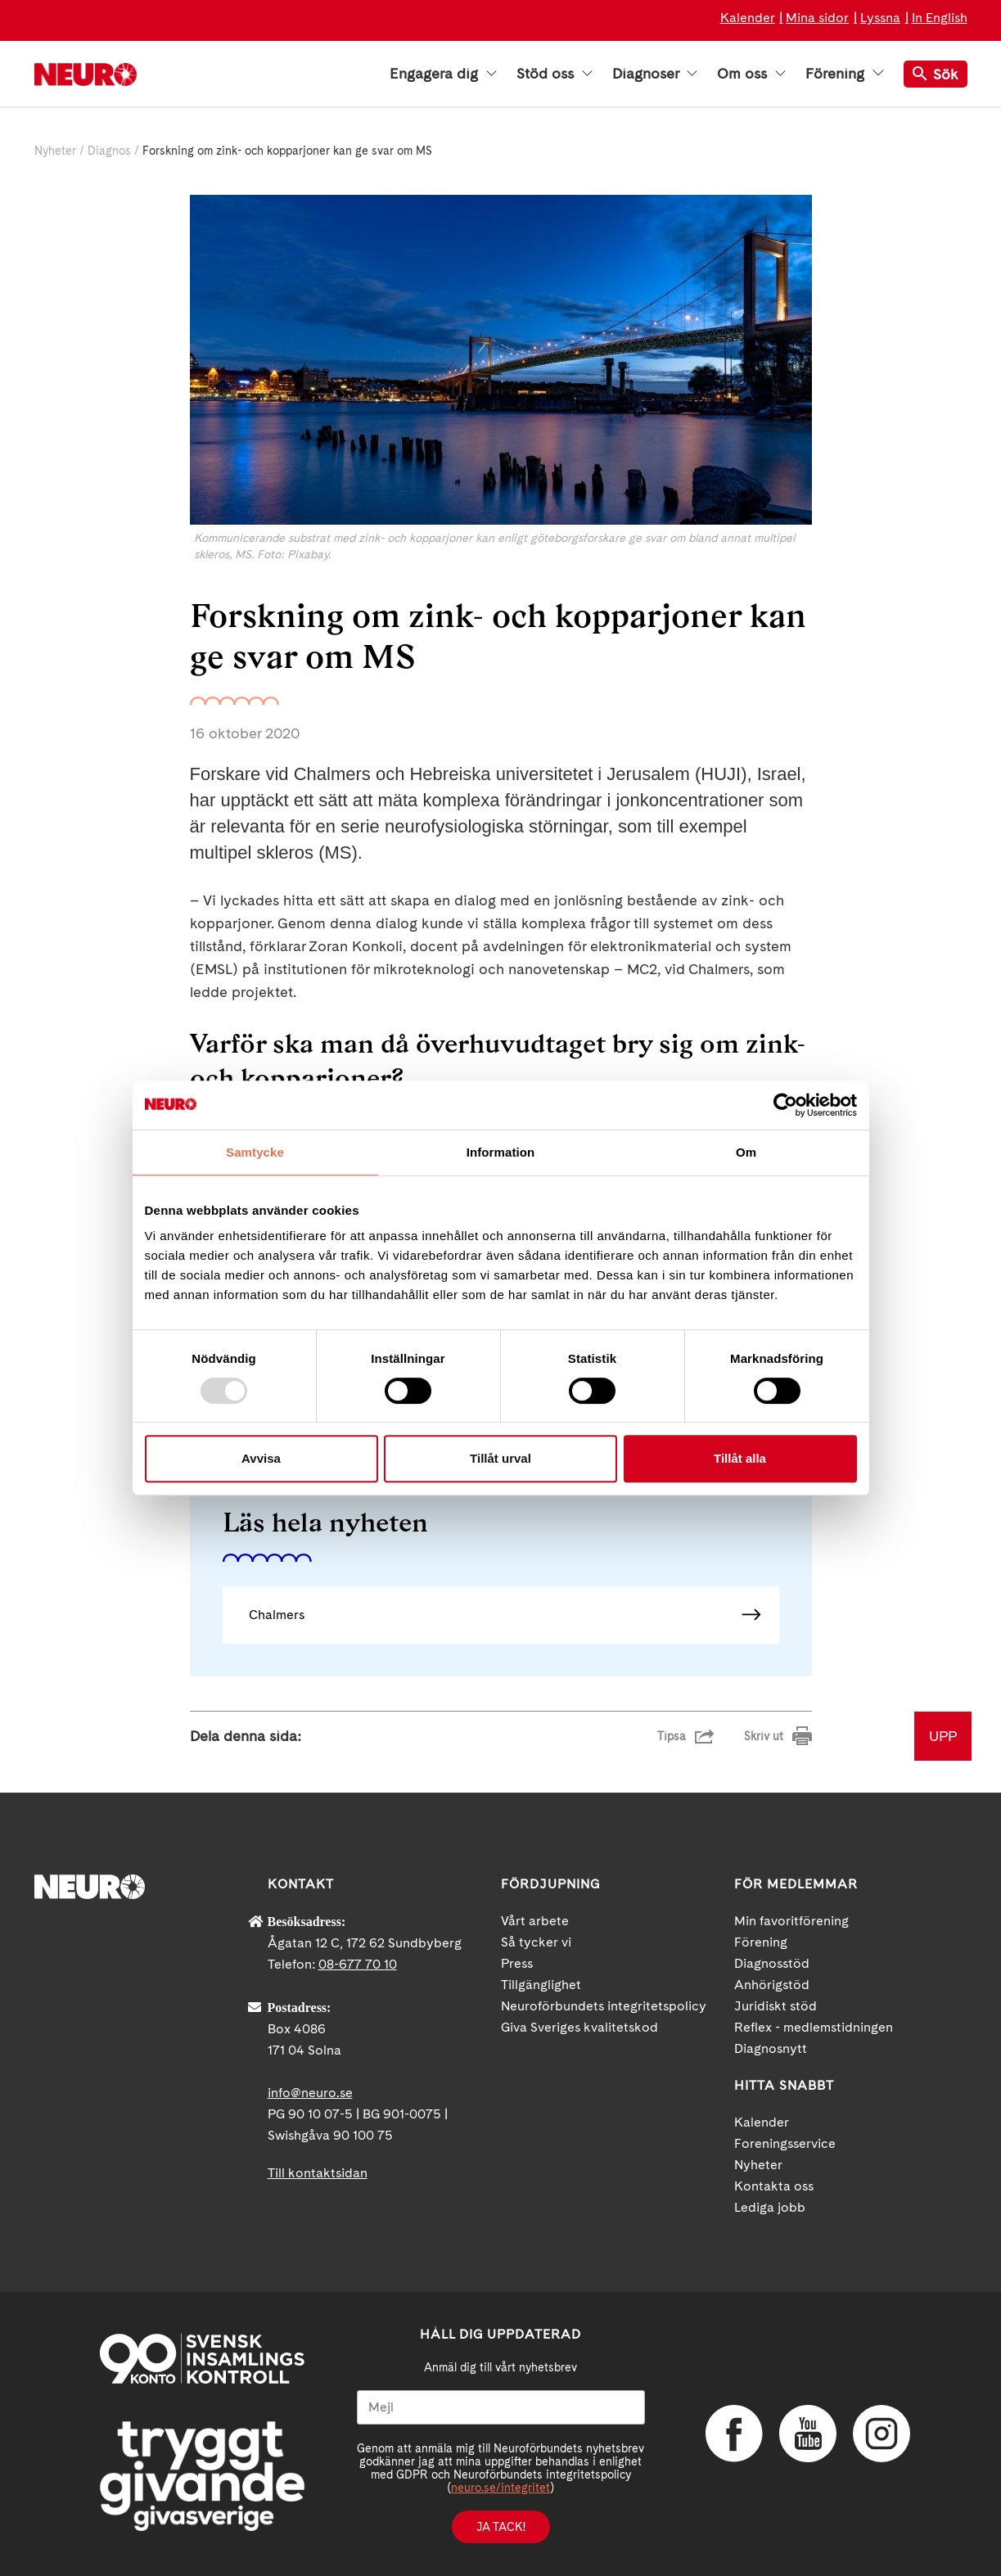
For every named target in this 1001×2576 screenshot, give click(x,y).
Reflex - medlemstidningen (813, 2027)
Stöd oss (554, 73)
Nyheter (55, 150)
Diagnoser (654, 73)
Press (517, 1963)
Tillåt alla (740, 1458)
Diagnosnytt (770, 2048)
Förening (844, 73)
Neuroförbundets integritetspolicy (603, 2006)
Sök (935, 74)
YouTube (807, 2433)
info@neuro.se (310, 2092)
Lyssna (880, 17)
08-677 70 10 (357, 1964)
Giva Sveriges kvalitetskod (579, 2027)
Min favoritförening (791, 1921)
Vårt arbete (535, 1921)
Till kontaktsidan (317, 2173)
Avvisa (261, 1458)
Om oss (751, 73)
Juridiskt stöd (775, 2006)
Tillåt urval (500, 1458)
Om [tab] (746, 1152)
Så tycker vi (536, 1942)
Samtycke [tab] (255, 1152)
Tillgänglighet (541, 1984)
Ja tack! (500, 2526)
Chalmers (276, 1614)
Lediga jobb (769, 2207)
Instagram (881, 2433)
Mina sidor (817, 17)
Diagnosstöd (771, 1963)
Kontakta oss (774, 2186)
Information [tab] (501, 1152)
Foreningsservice (785, 2143)
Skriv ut (763, 1736)
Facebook (734, 2433)
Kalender (747, 17)
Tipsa (671, 1736)
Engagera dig (443, 73)
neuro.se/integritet (500, 2487)
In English (939, 17)
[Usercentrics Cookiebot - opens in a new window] (785, 1105)
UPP (943, 1735)
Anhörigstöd (771, 1984)
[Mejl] (501, 2407)
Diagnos (109, 150)
